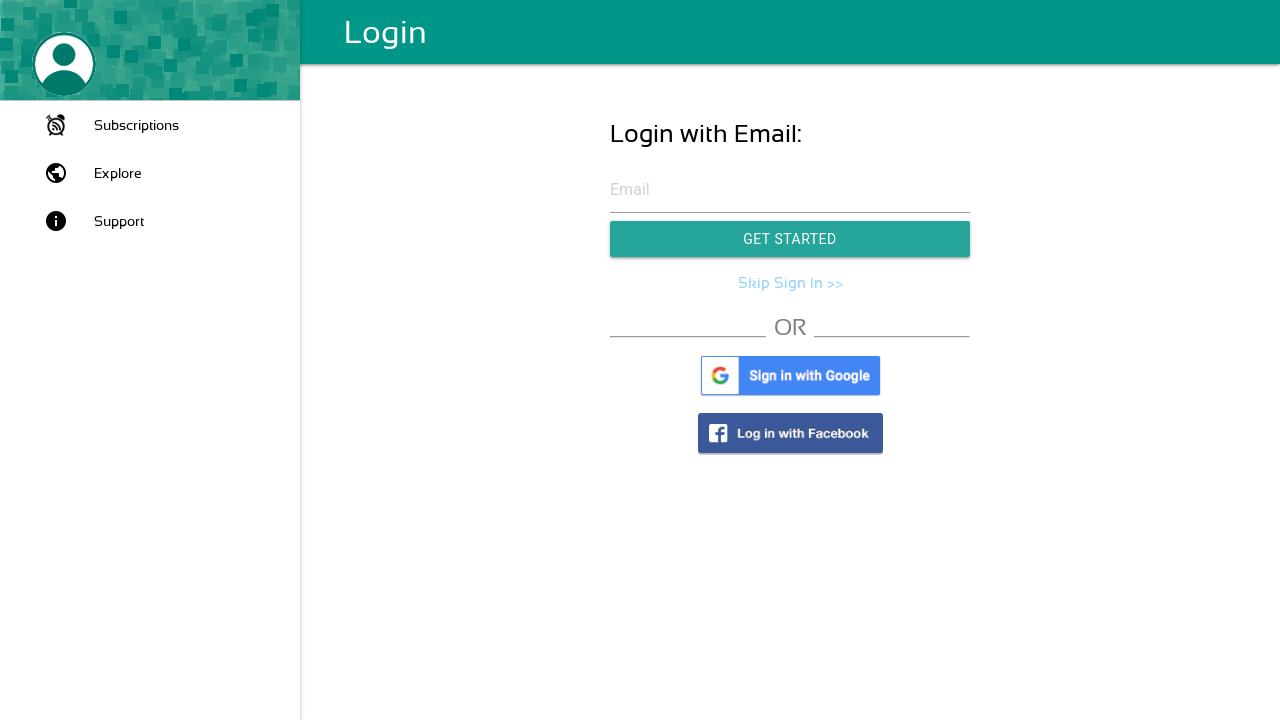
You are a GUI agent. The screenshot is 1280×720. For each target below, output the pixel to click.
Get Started (790, 239)
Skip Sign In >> (790, 283)
